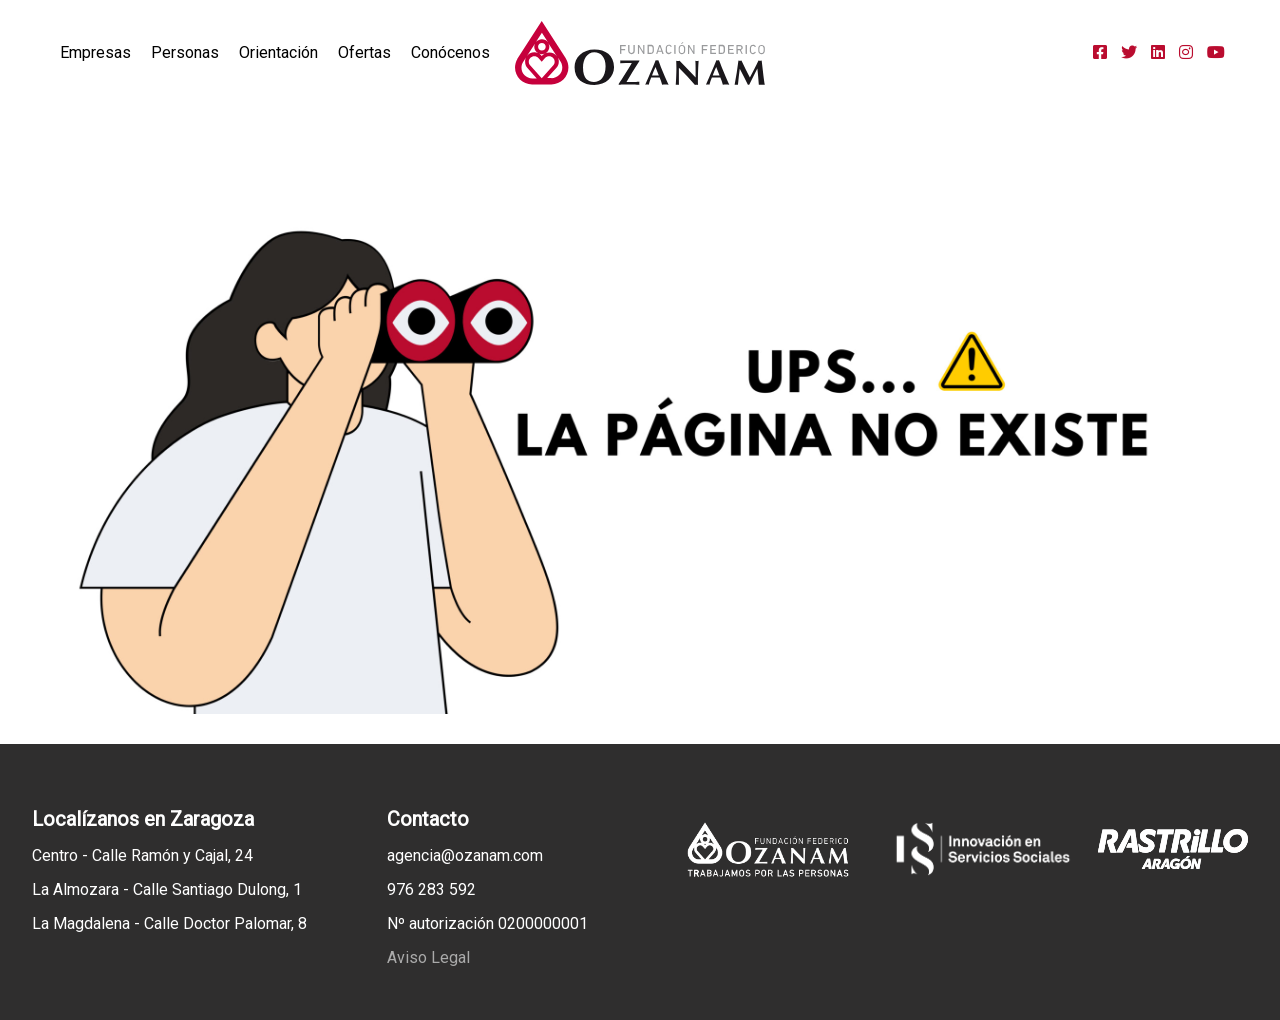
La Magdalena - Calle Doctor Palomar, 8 (169, 923)
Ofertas (364, 52)
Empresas (95, 52)
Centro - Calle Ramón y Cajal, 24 (142, 855)
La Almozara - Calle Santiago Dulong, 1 (167, 889)
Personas (185, 52)
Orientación (278, 52)
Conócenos (450, 52)
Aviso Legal (428, 957)
